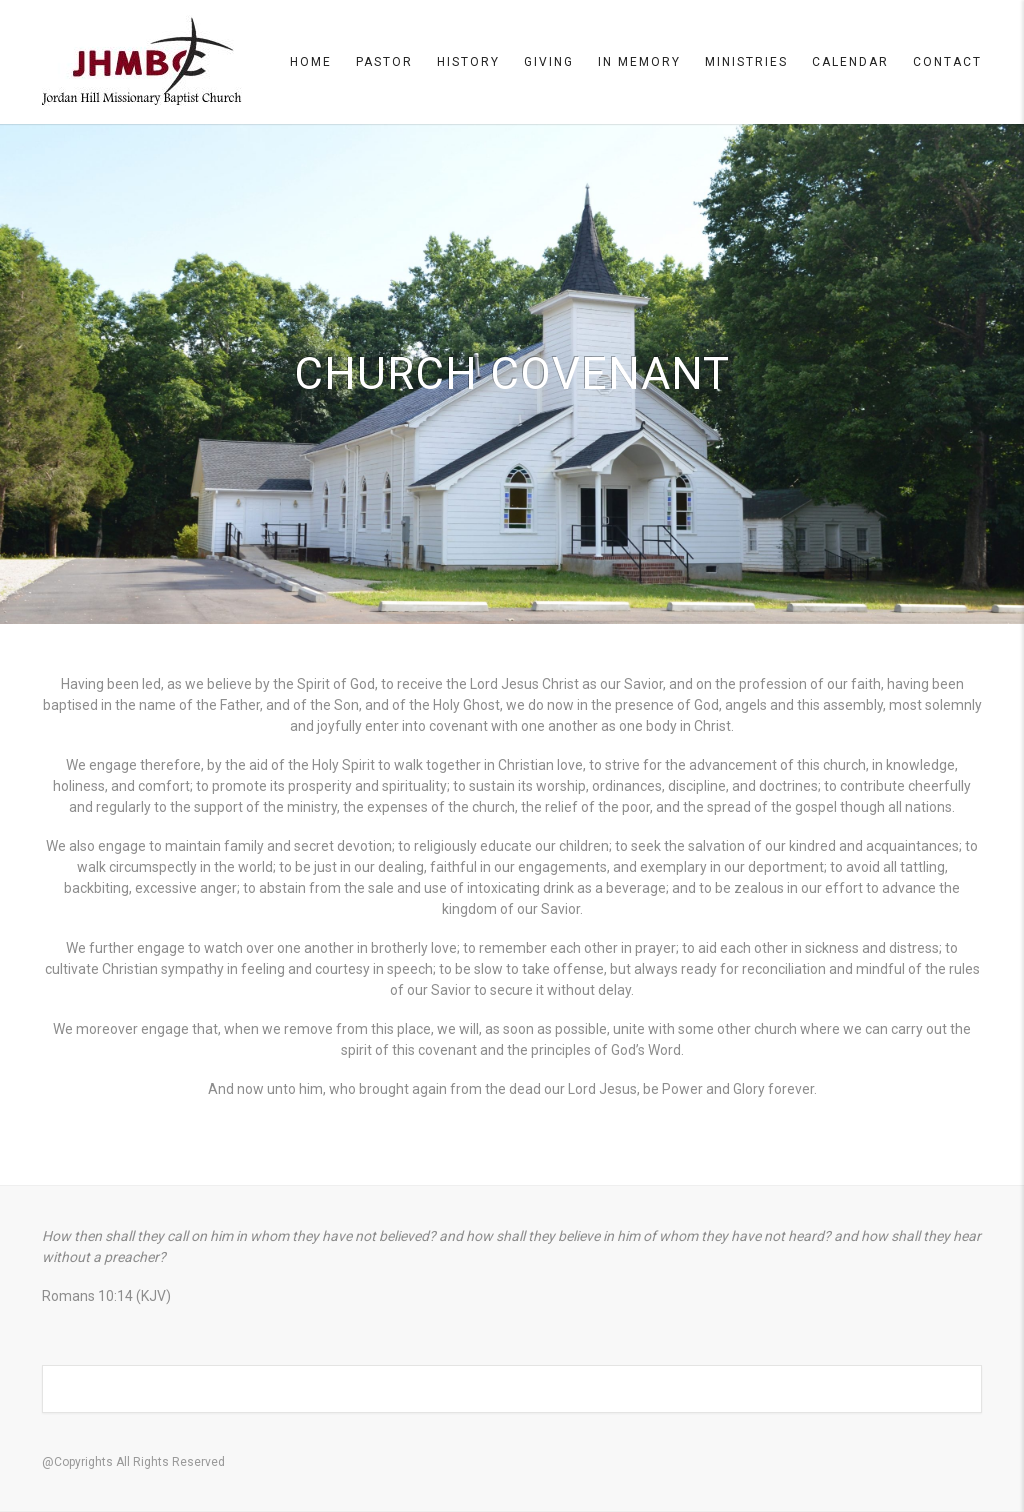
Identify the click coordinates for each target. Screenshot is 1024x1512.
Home (311, 62)
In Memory (639, 62)
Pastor (384, 62)
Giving (549, 62)
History (468, 62)
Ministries (746, 62)
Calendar (850, 62)
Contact (947, 62)
